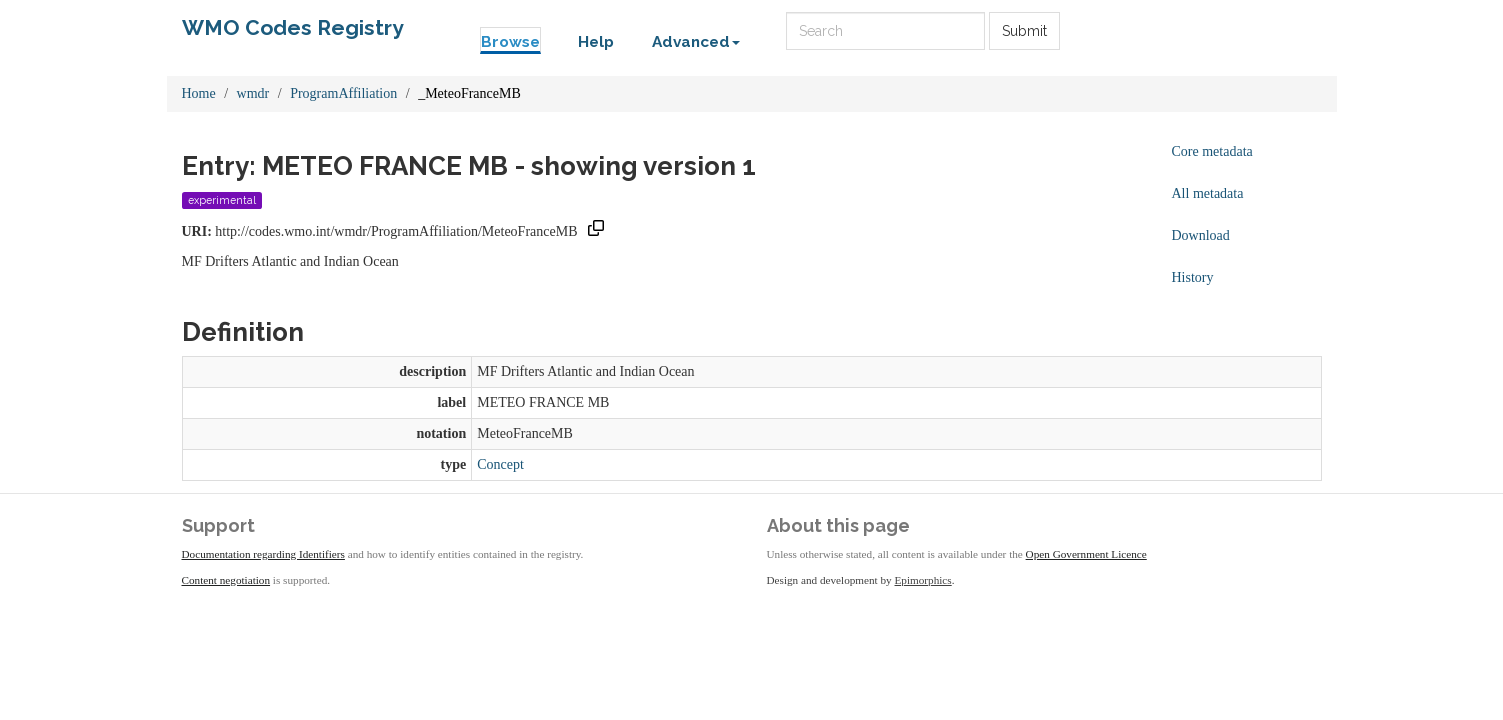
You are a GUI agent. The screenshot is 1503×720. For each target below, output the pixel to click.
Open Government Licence (1086, 554)
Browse (510, 42)
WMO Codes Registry (293, 27)
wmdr (253, 93)
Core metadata (1212, 151)
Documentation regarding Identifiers (263, 554)
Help (596, 42)
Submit (1024, 31)
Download (1201, 235)
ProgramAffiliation (343, 93)
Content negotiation (226, 580)
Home (199, 93)
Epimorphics (923, 580)
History (1193, 277)
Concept (500, 464)
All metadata (1208, 193)
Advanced (696, 42)
